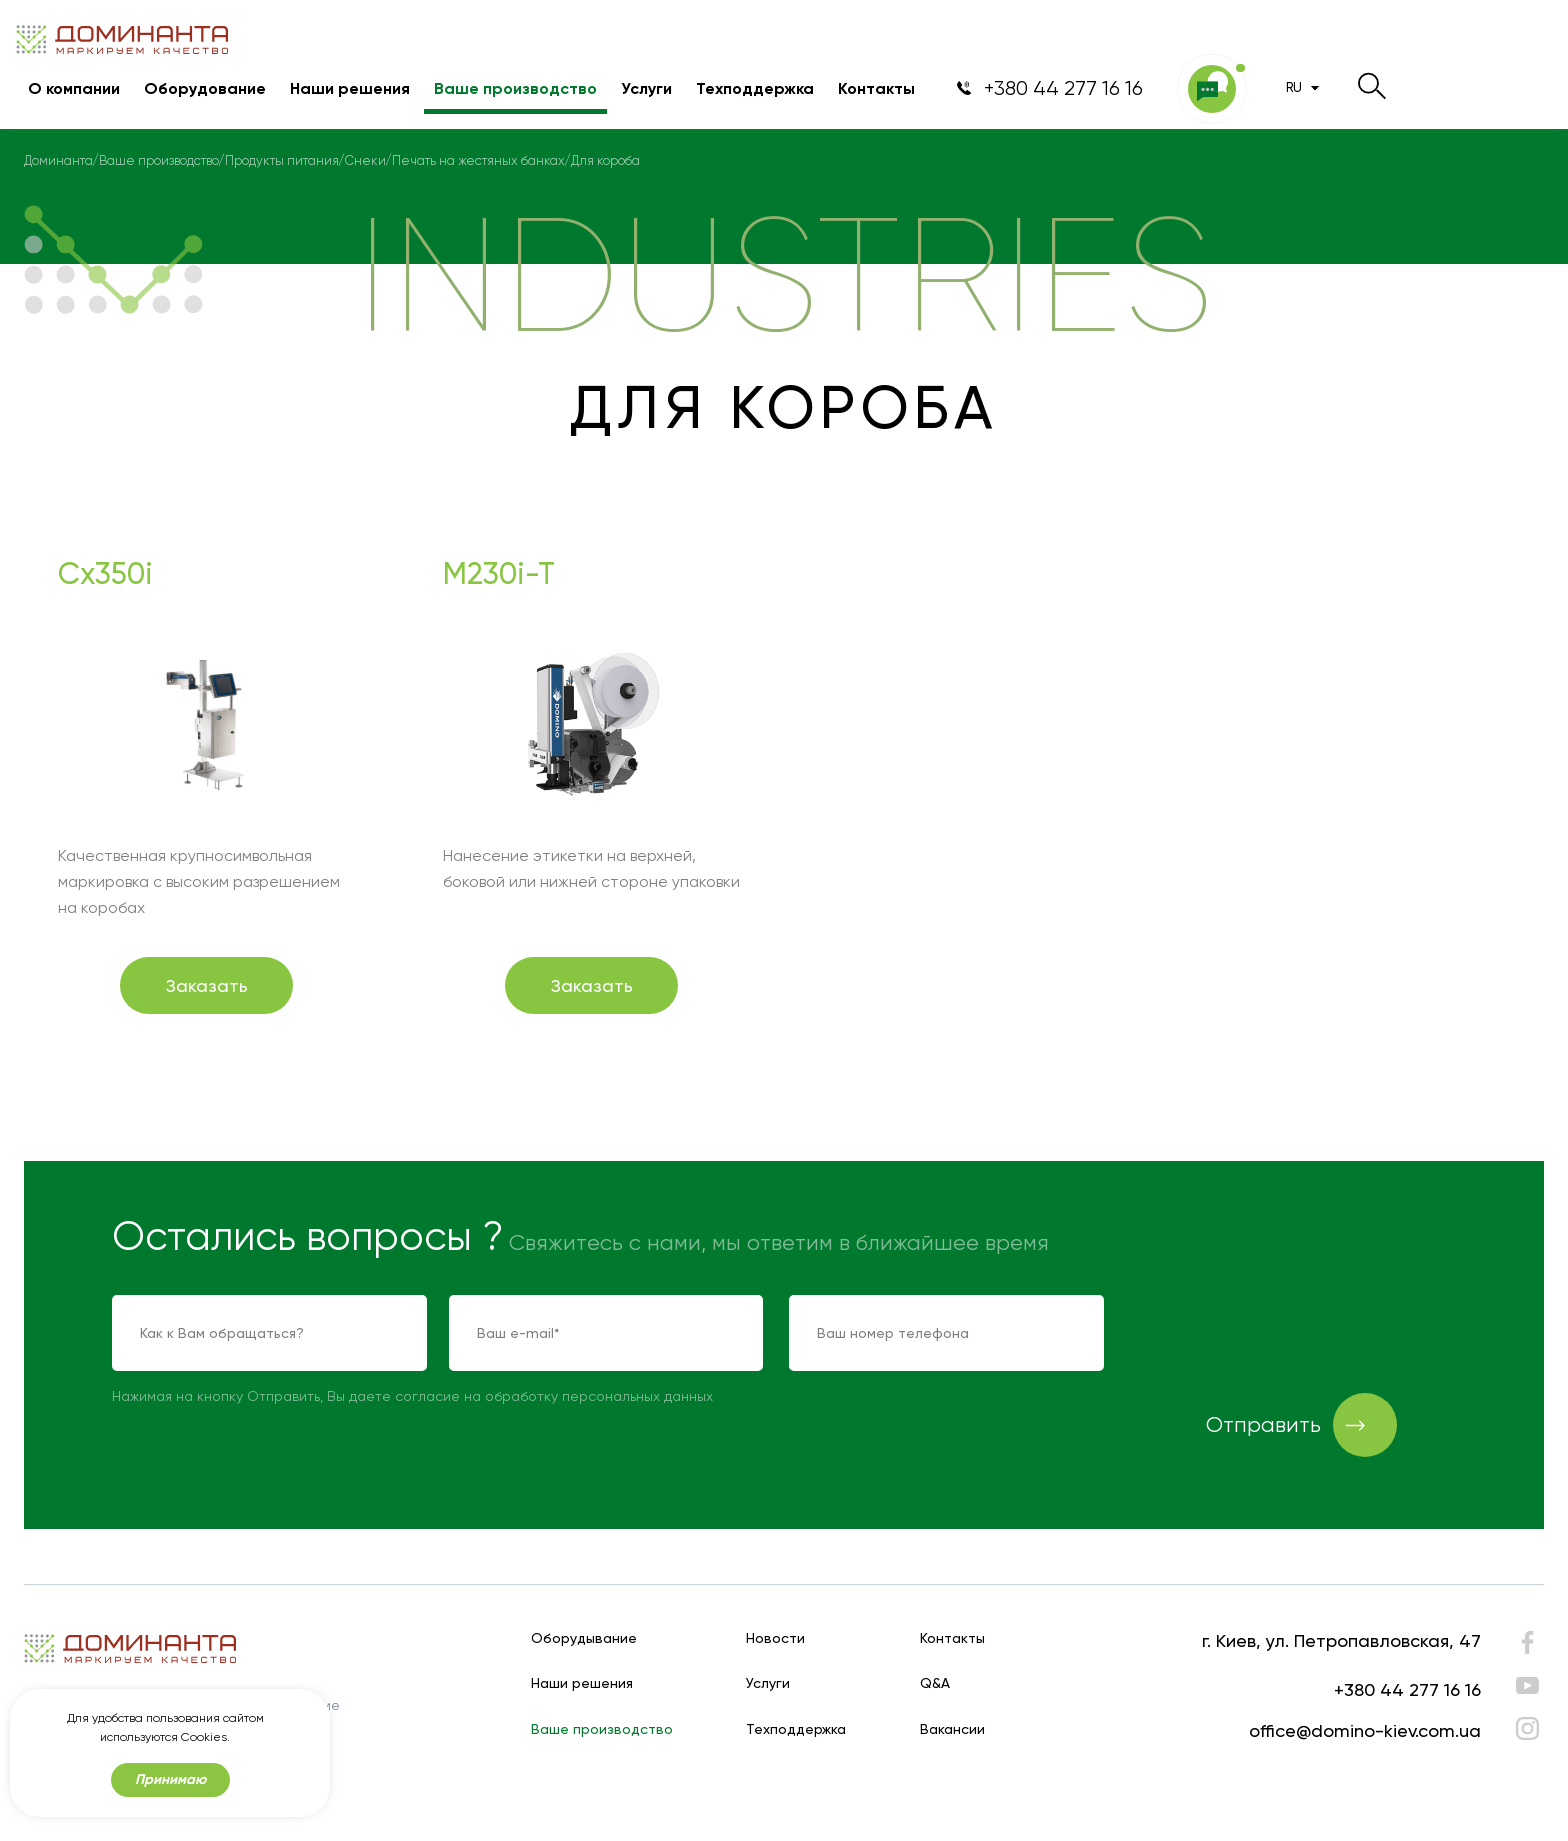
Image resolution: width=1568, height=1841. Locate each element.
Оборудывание (584, 1638)
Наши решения (350, 89)
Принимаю (170, 1779)
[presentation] (1282, 1334)
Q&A (935, 1683)
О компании (74, 89)
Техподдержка (755, 89)
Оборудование (205, 89)
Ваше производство (515, 89)
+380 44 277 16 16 (1407, 1689)
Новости (775, 1638)
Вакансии (952, 1729)
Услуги (646, 89)
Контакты (876, 89)
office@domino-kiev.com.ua (1365, 1730)
